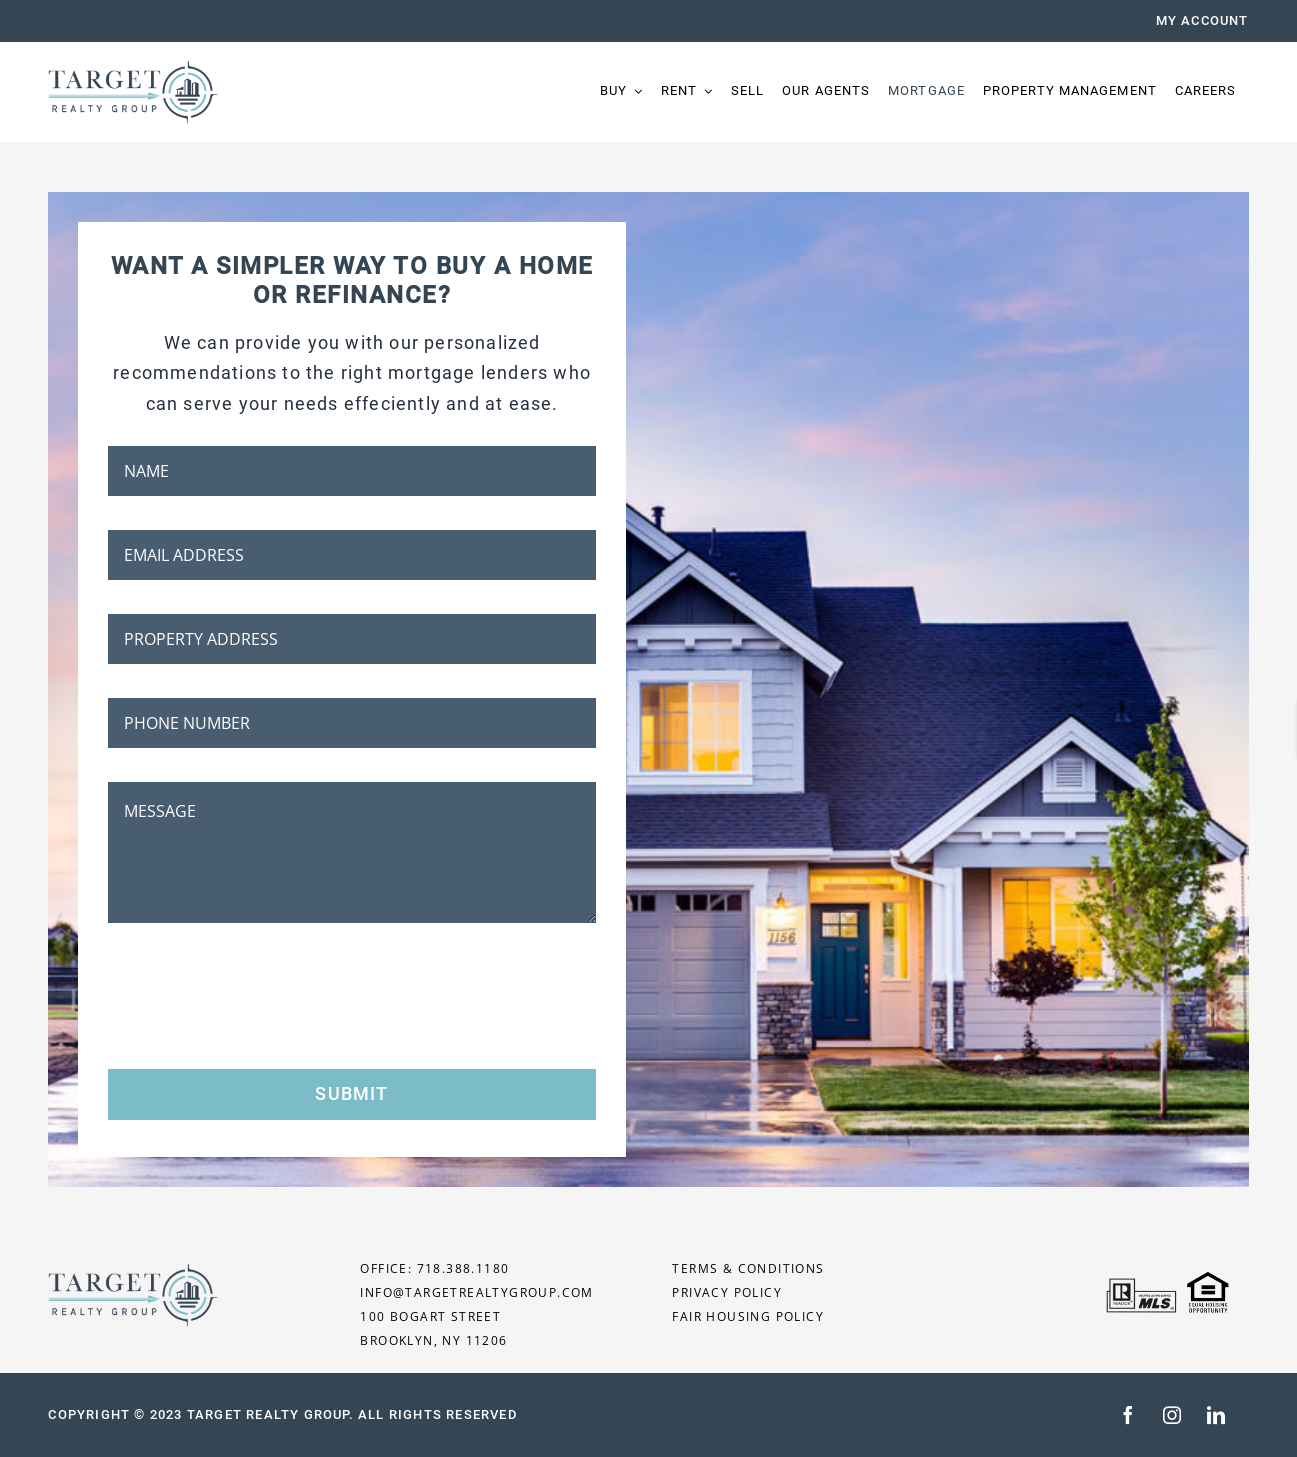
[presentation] (260, 996)
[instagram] (1172, 1415)
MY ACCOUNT (1202, 20)
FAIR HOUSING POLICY (748, 1316)
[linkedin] (1216, 1415)
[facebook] (1128, 1415)
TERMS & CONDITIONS (748, 1268)
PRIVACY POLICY (727, 1292)
